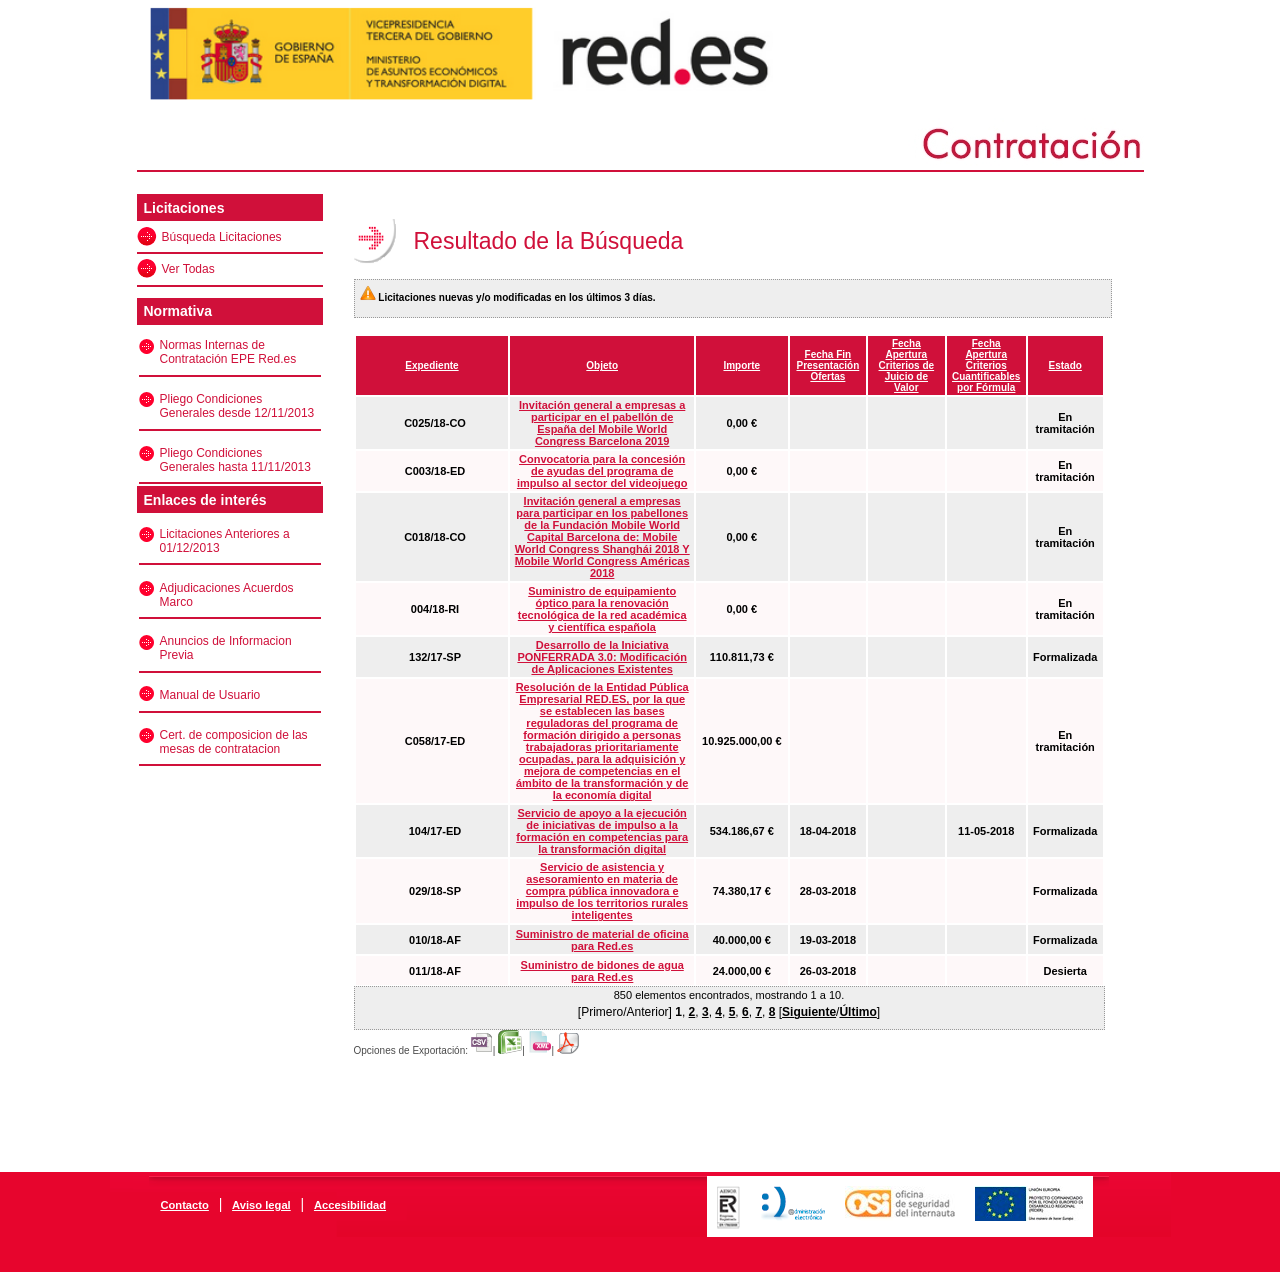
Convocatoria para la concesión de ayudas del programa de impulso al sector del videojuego (602, 471)
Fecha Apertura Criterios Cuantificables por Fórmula (986, 365)
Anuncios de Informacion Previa (226, 648)
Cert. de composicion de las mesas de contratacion (234, 742)
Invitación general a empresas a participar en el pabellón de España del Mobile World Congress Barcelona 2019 (602, 423)
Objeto (602, 365)
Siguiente (809, 1012)
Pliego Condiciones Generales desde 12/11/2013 (237, 406)
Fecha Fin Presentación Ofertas (827, 365)
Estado (1065, 365)
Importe (741, 365)
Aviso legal (261, 1205)
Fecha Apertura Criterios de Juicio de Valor (907, 365)
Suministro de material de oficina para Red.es (602, 940)
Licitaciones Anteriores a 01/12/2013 (225, 541)
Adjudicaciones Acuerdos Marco (227, 595)
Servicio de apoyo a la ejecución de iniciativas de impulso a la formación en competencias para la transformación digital (602, 831)
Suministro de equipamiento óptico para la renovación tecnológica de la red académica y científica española (602, 609)
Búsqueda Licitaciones (222, 237)
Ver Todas (188, 269)
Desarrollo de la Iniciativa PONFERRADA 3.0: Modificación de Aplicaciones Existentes (602, 657)
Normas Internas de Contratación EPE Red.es (228, 352)
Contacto (184, 1205)
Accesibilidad (350, 1205)
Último (857, 1012)
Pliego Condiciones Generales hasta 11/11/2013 (235, 460)
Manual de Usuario (210, 695)
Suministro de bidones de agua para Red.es (602, 971)
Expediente (431, 365)
